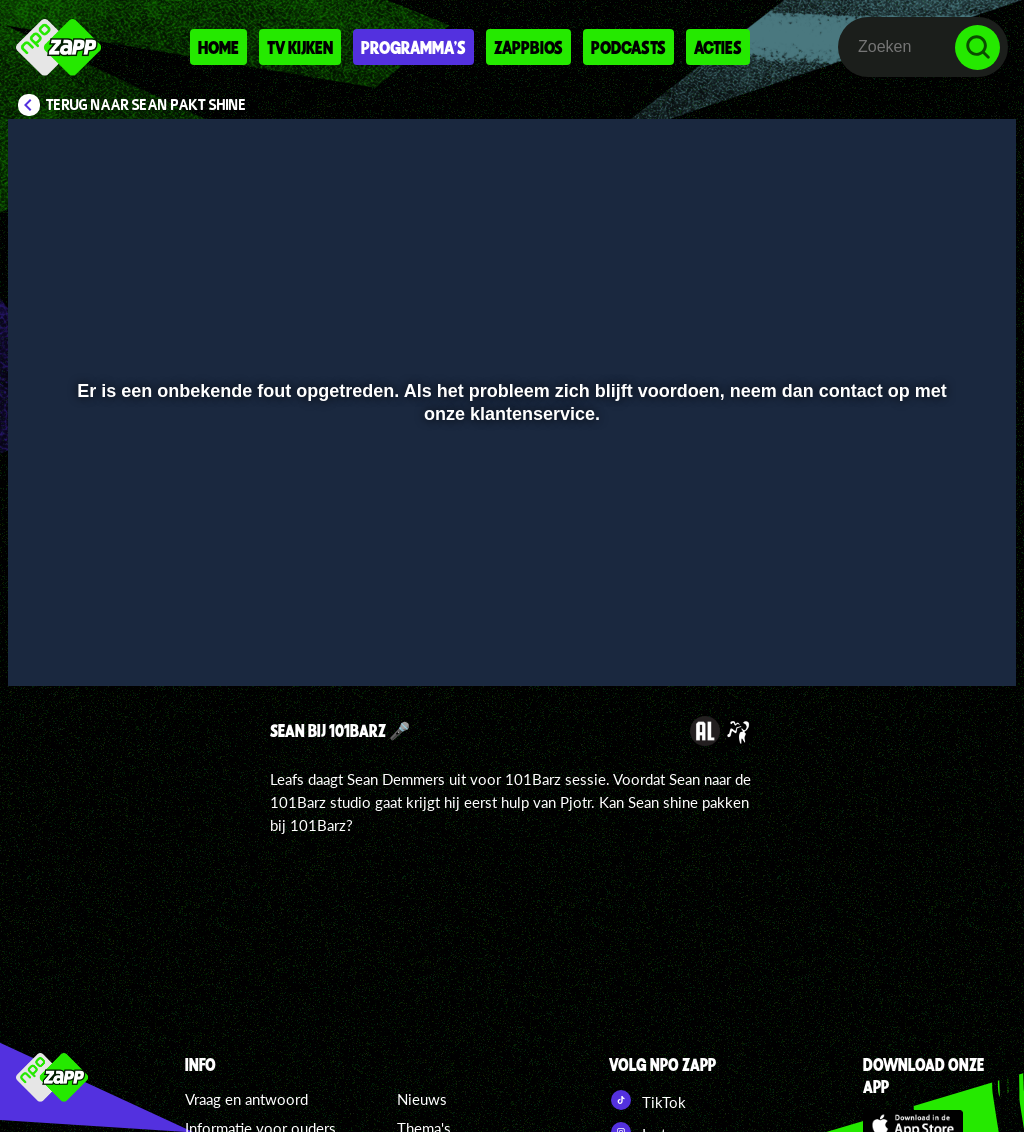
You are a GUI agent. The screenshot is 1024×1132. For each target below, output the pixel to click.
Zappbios (528, 47)
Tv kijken (300, 47)
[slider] (509, 600)
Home (218, 47)
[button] (48, 642)
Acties (718, 47)
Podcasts (628, 47)
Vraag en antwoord (246, 1099)
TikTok (647, 1100)
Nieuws (422, 1099)
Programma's (413, 47)
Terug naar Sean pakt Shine (146, 105)
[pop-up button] (933, 642)
